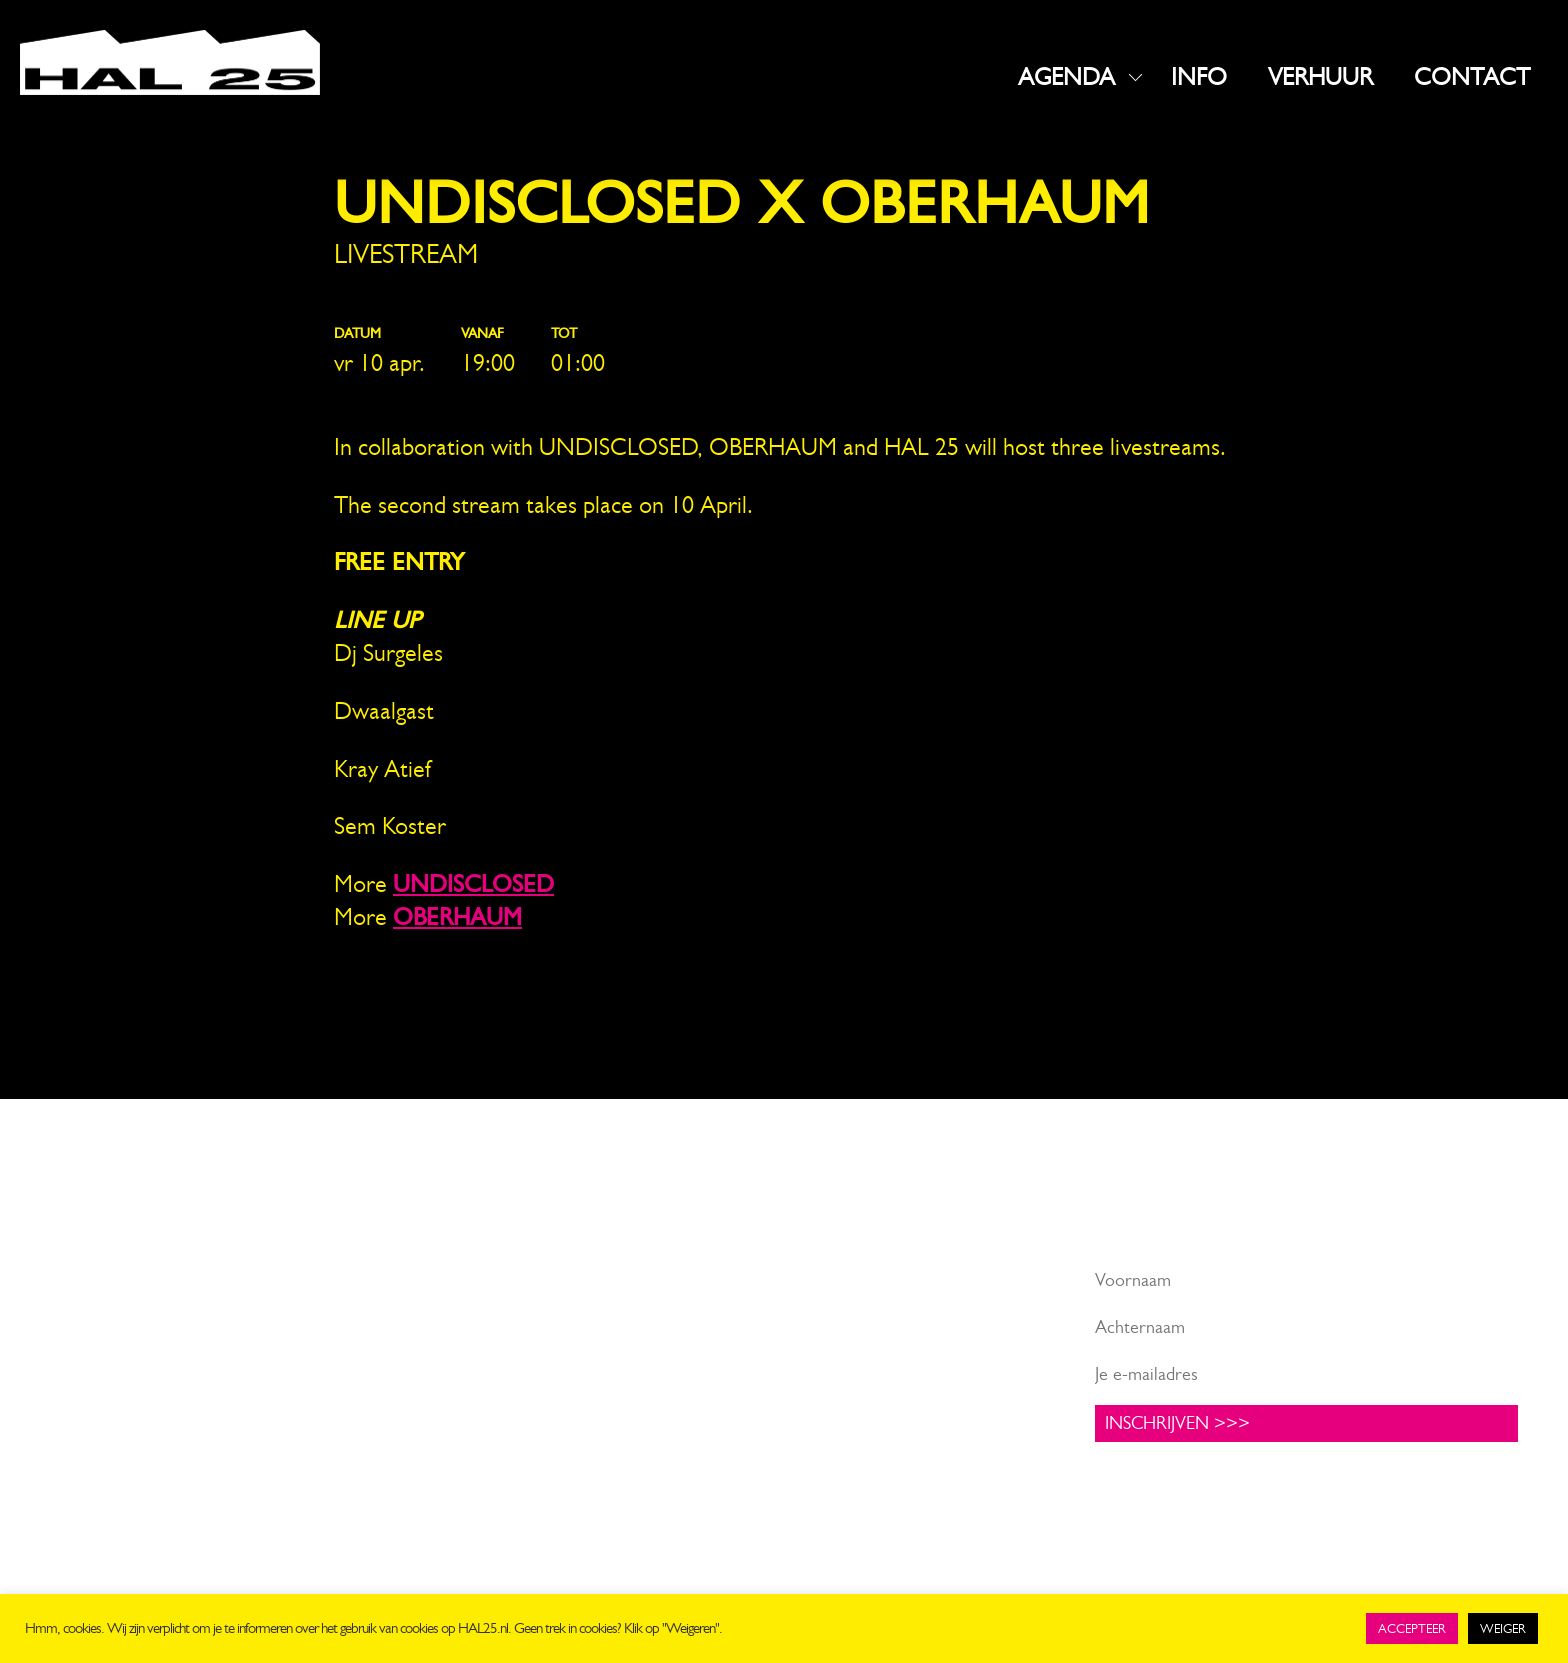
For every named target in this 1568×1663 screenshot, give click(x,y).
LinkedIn (614, 1341)
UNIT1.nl (265, 1428)
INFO (1199, 77)
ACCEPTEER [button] (1412, 1628)
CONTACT (1472, 77)
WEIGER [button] (1503, 1628)
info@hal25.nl (99, 1356)
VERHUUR (1320, 77)
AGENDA (1066, 77)
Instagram (620, 1310)
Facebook (619, 1280)
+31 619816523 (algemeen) (151, 1381)
